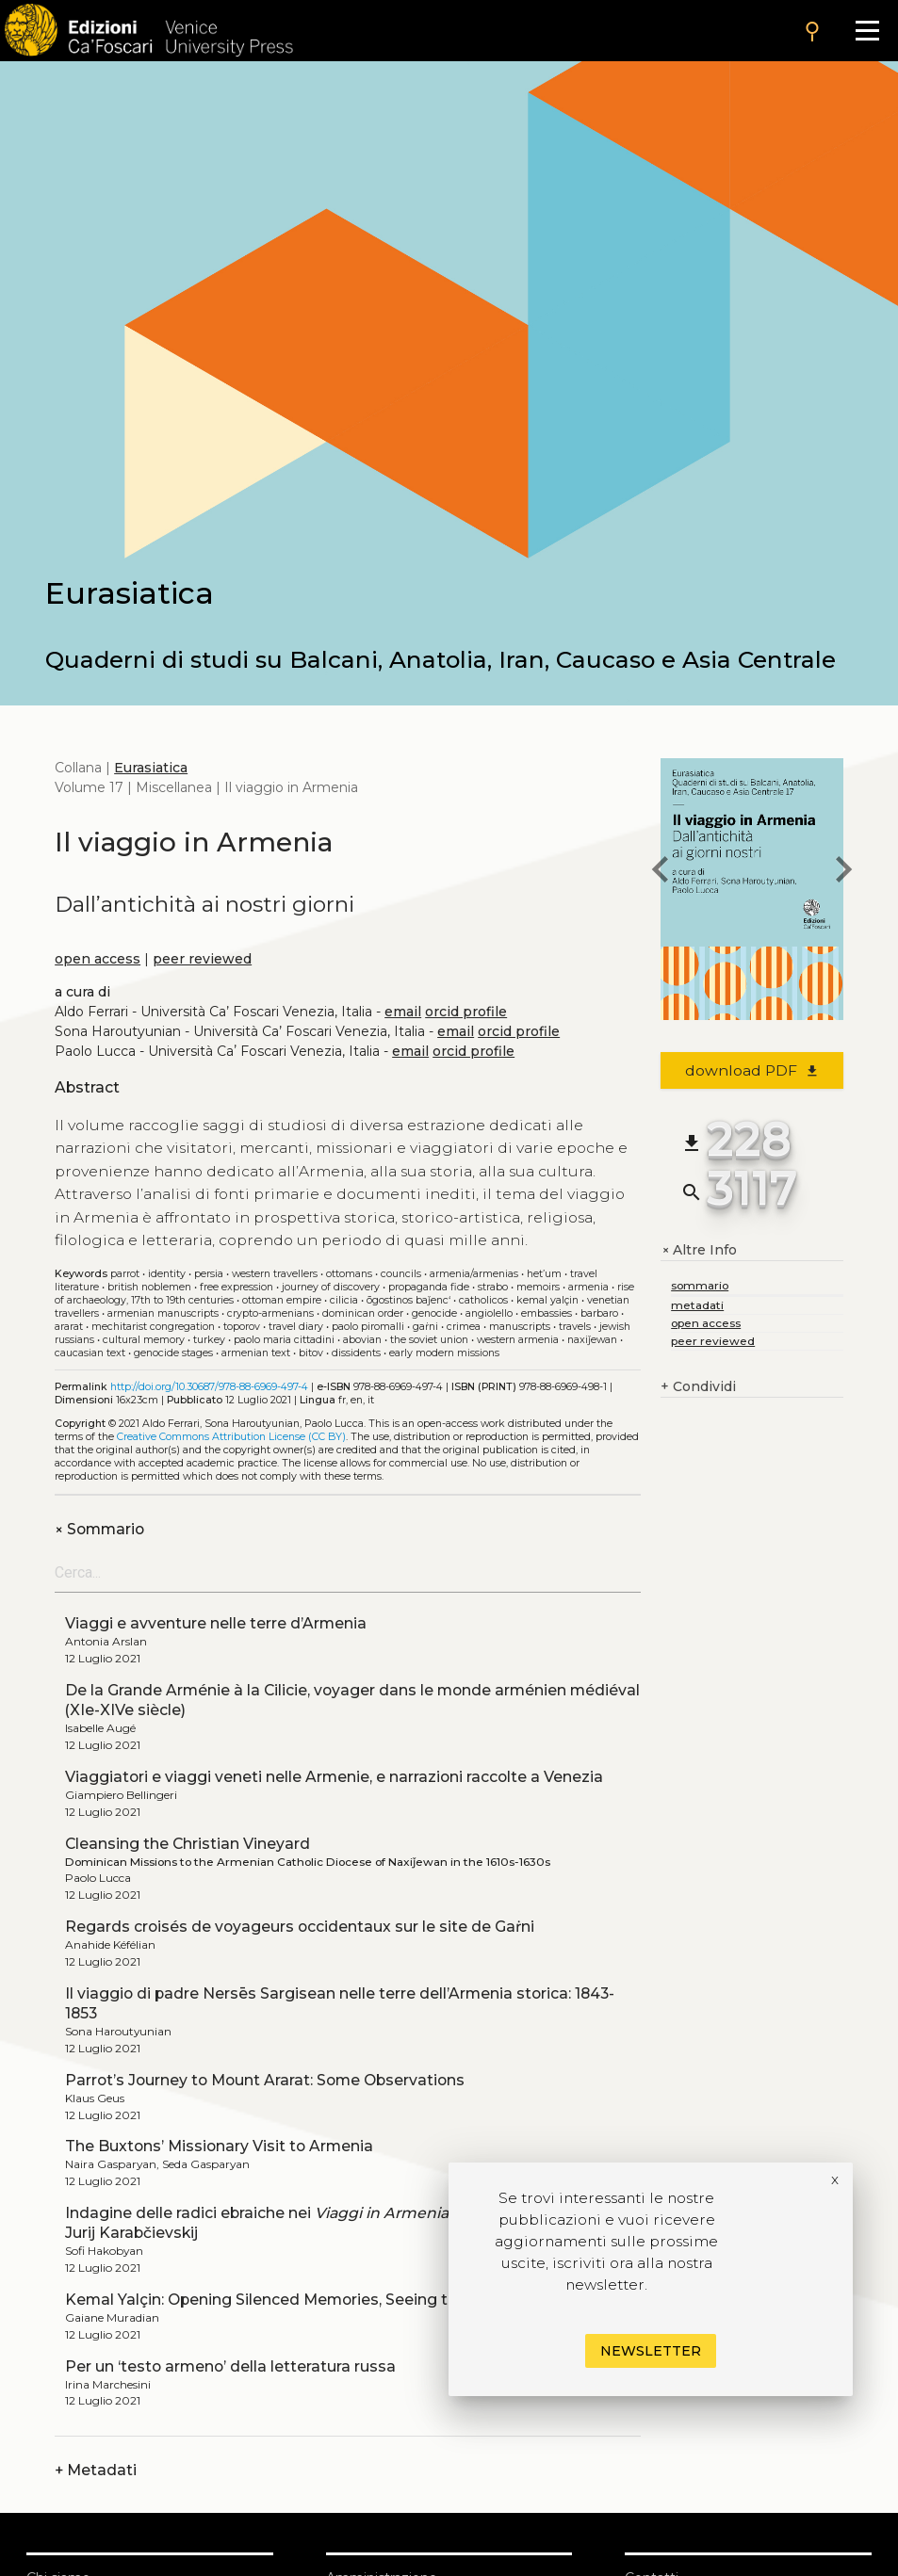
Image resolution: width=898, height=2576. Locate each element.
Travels (575, 1326)
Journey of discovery (331, 1287)
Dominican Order (362, 1313)
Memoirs (538, 1287)
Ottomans (349, 1274)
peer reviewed (202, 958)
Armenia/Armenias (474, 1274)
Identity (167, 1274)
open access (97, 958)
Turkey (209, 1340)
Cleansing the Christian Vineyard (187, 1844)
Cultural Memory (144, 1340)
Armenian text (255, 1353)
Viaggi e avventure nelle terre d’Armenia (216, 1623)
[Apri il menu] (867, 30)
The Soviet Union (429, 1340)
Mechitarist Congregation (153, 1326)
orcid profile (466, 1011)
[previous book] (660, 872)
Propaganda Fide (428, 1287)
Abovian (362, 1340)
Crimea (464, 1326)
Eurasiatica (151, 767)
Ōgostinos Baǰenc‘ (408, 1300)
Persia (208, 1274)
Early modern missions (444, 1353)
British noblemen (149, 1287)
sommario (699, 1285)
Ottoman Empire (281, 1300)
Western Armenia (518, 1340)
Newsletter (650, 2350)
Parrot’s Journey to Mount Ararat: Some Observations (265, 2080)
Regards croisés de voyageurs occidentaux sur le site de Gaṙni (299, 1927)
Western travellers (275, 1274)
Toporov (241, 1326)
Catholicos (483, 1300)
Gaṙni (425, 1326)
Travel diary (296, 1326)
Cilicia (344, 1300)
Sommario (99, 1529)
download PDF (752, 1070)
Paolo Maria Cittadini (284, 1340)
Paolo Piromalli (368, 1326)
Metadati (96, 2470)
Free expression (236, 1287)
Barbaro (599, 1313)
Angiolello (489, 1313)
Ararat (69, 1326)
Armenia (588, 1287)
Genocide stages (173, 1353)
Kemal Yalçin (547, 1300)
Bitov (311, 1353)
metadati (697, 1305)
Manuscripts (519, 1326)
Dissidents (356, 1353)
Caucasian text (90, 1353)
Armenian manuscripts (163, 1313)
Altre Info (699, 1250)
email (402, 1011)
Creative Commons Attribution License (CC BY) (231, 1437)
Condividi (698, 1387)
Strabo (493, 1287)
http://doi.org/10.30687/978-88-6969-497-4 (209, 1387)
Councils (401, 1274)
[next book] (843, 872)
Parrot (124, 1274)
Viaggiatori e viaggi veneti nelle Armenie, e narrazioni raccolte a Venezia (334, 1777)
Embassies (546, 1313)
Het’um (544, 1274)
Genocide (434, 1313)
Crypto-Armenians (270, 1313)
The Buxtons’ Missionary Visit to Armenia (219, 2146)
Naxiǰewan (592, 1340)
